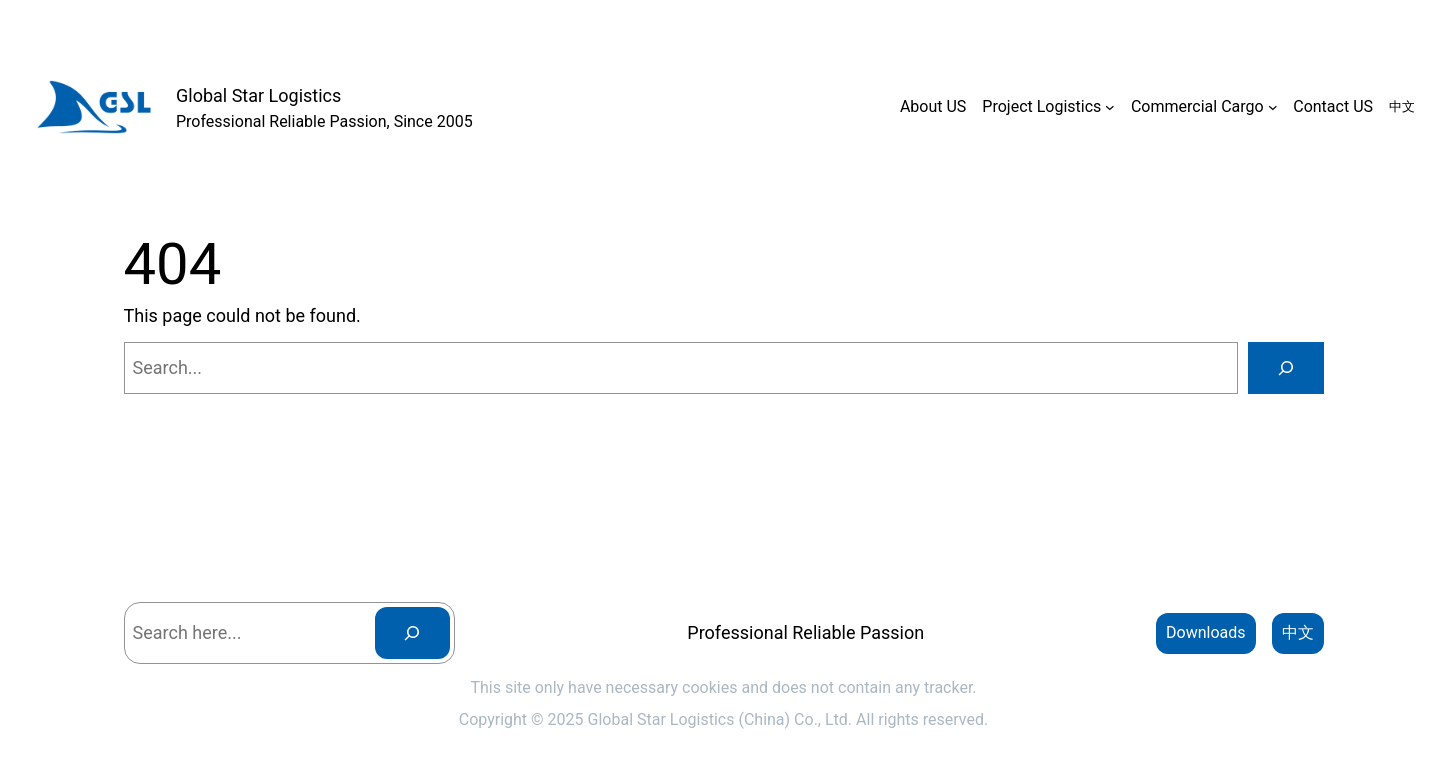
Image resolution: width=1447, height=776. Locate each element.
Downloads (1205, 632)
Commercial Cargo (1197, 106)
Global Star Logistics (258, 95)
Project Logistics (1041, 106)
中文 (1298, 632)
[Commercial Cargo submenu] (1273, 107)
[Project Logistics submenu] (1110, 107)
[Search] (1286, 368)
